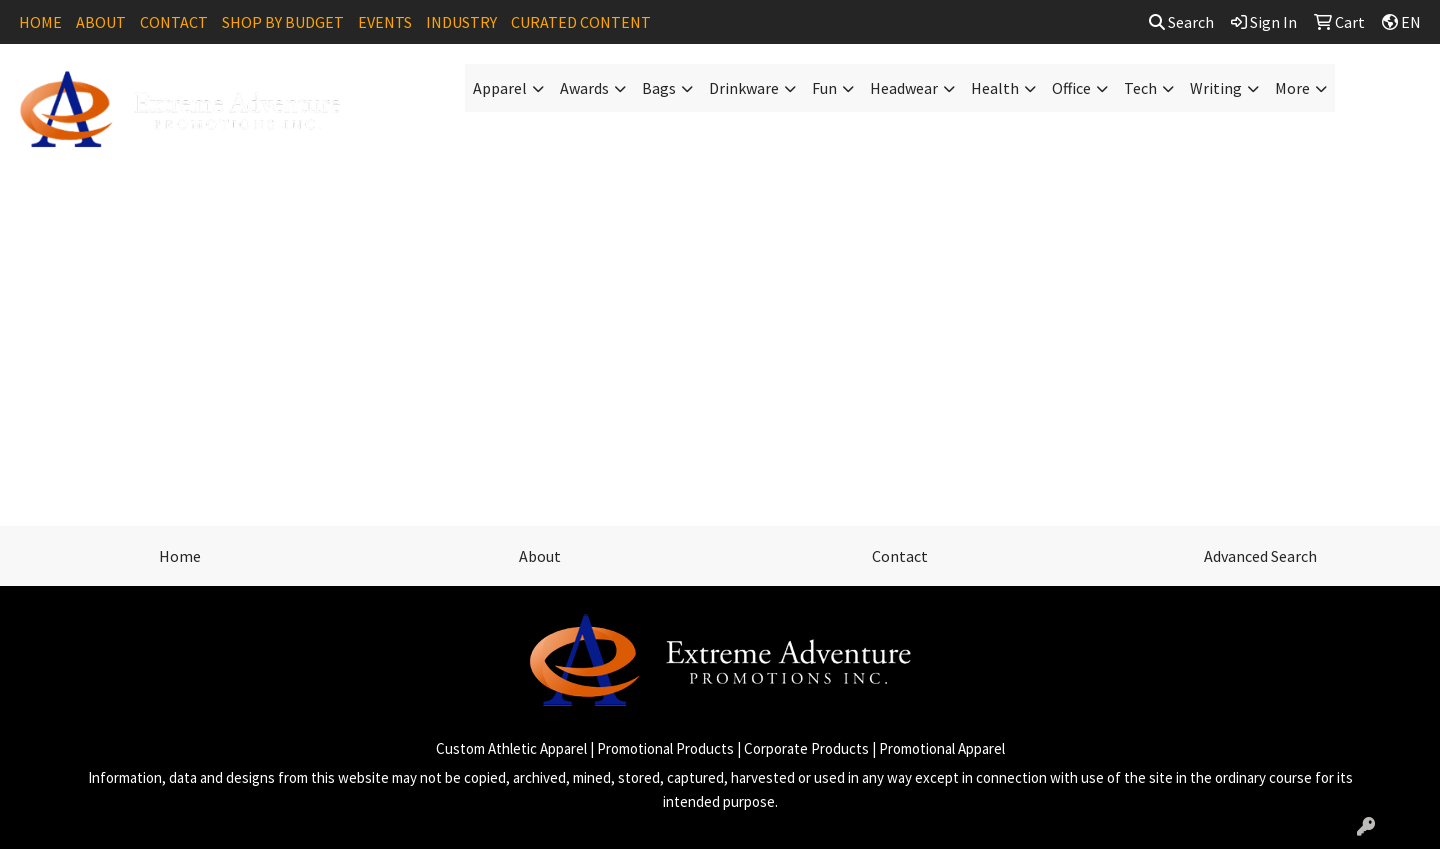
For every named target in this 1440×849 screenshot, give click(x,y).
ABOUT (101, 22)
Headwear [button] (904, 88)
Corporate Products (806, 748)
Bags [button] (659, 88)
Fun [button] (824, 88)
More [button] (1292, 88)
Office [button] (1071, 88)
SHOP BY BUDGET (283, 22)
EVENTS (385, 22)
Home (180, 556)
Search (1181, 22)
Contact (900, 556)
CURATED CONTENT (581, 22)
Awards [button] (584, 88)
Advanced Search (1260, 556)
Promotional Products (665, 748)
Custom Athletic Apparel (511, 748)
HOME (40, 22)
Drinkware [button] (744, 88)
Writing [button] (1216, 88)
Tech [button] (1140, 88)
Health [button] (995, 88)
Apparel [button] (500, 88)
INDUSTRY (461, 22)
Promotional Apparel (942, 748)
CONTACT (174, 22)
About (540, 556)
